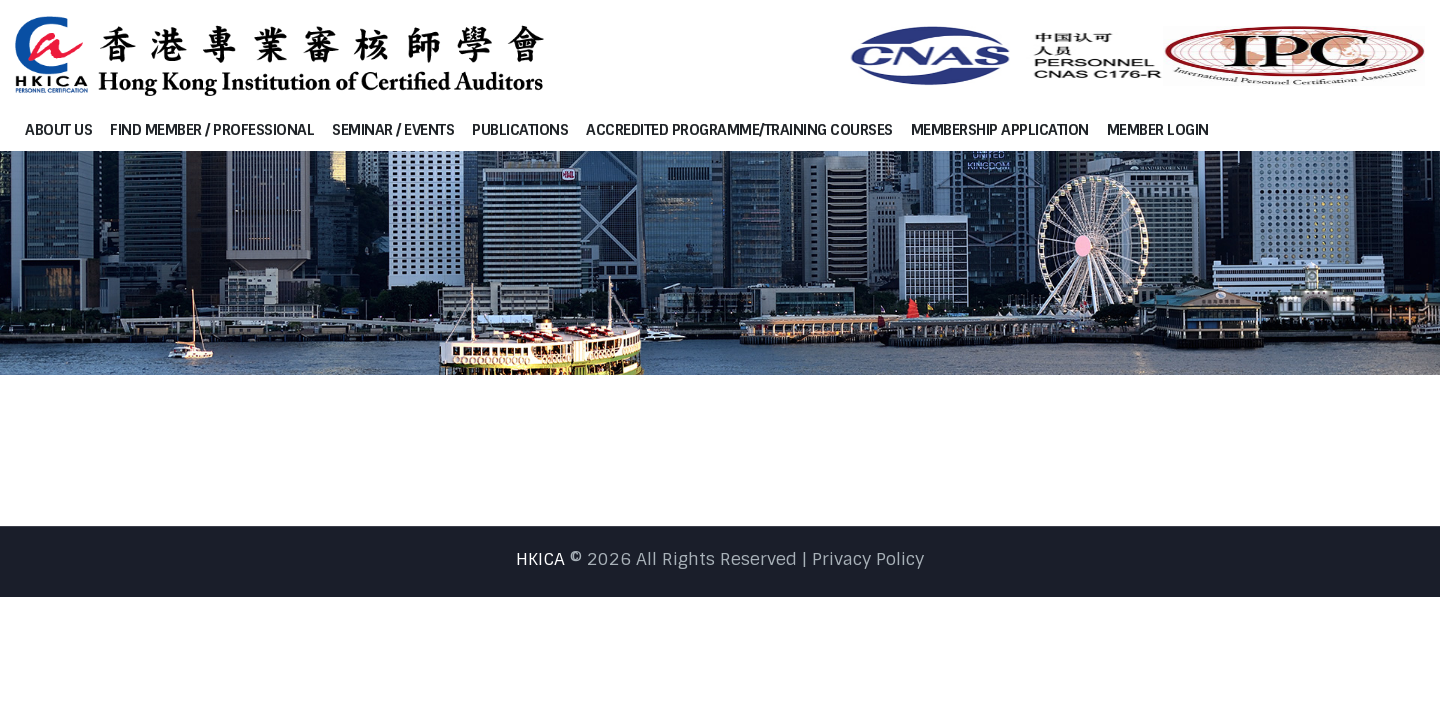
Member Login (1158, 130)
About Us (58, 130)
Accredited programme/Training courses (739, 130)
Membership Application (1000, 130)
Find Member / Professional (212, 130)
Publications (520, 130)
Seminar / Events (393, 130)
